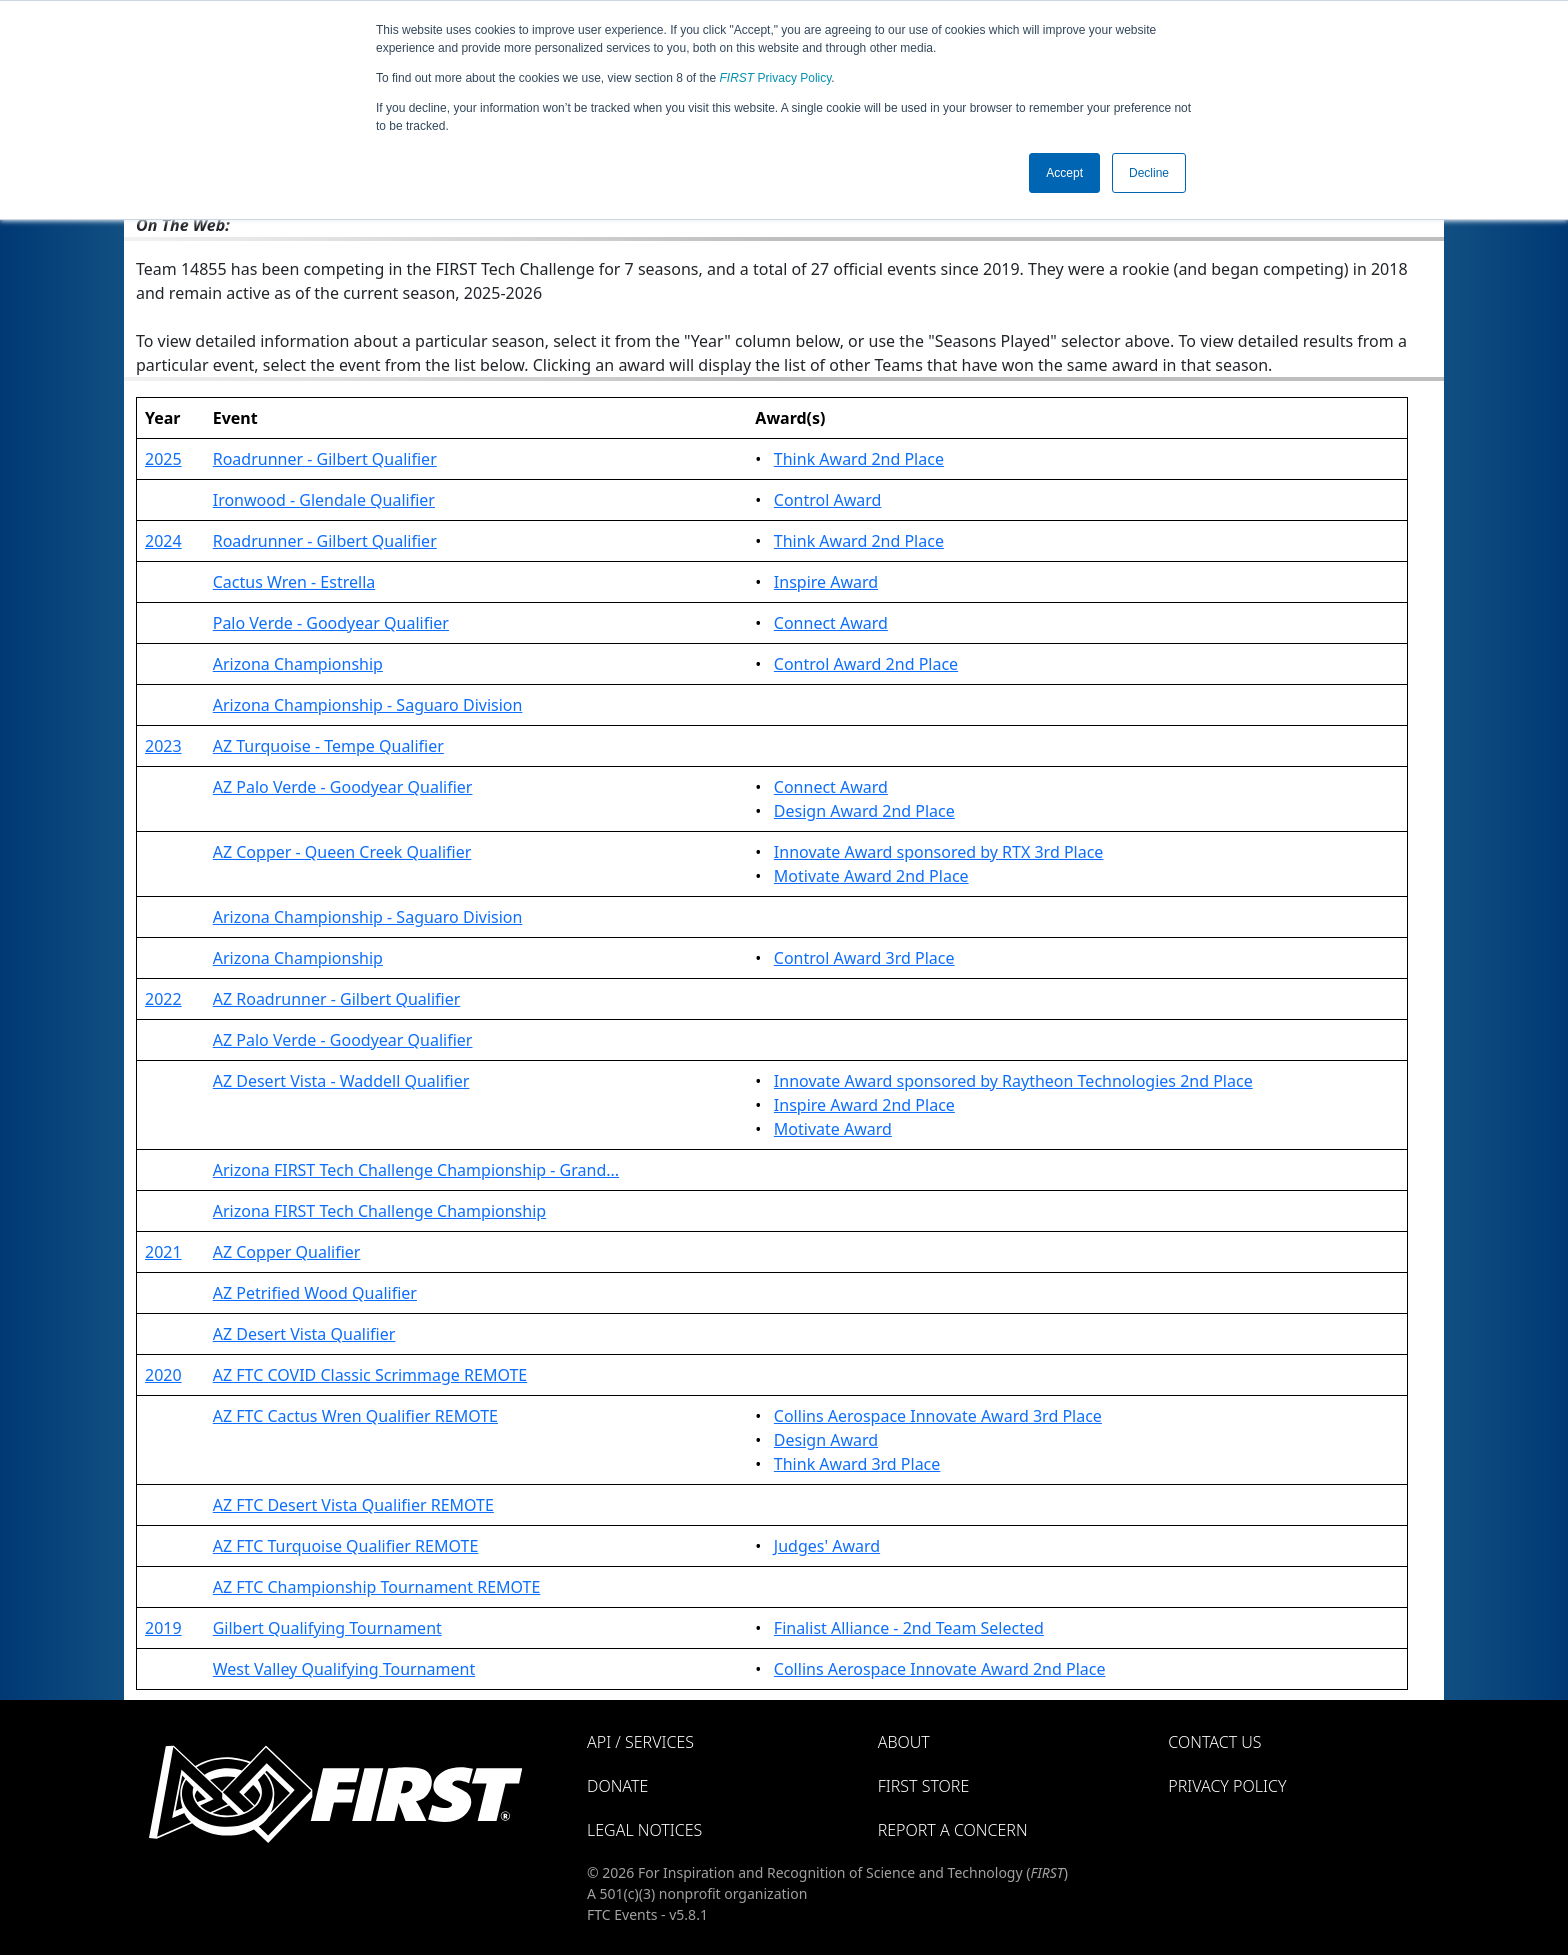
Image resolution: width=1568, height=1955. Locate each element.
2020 (163, 1375)
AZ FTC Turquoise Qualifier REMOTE (346, 1546)
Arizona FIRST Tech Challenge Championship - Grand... (416, 1170)
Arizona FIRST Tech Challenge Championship (379, 1211)
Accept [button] (1064, 173)
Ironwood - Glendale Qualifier (324, 500)
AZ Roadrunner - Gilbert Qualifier (337, 999)
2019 (163, 1628)
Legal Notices (644, 1830)
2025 (163, 459)
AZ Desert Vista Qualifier (304, 1334)
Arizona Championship (298, 664)
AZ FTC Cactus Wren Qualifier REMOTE (355, 1416)
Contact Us (1214, 1742)
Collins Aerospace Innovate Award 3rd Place (938, 1416)
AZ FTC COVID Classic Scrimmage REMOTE (370, 1375)
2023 (163, 746)
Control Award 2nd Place (866, 664)
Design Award (826, 1440)
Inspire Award (826, 582)
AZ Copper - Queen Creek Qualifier (342, 852)
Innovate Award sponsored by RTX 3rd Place (939, 852)
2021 (163, 1252)
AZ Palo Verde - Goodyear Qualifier (343, 787)
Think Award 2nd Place (859, 459)
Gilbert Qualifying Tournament (327, 1628)
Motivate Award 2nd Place (871, 876)
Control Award (828, 500)
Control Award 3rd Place (864, 958)
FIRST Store (924, 1786)
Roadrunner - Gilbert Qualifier (325, 459)
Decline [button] (1149, 173)
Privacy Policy (776, 78)
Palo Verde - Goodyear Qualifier (331, 623)
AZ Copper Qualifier (287, 1252)
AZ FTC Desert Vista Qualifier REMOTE (353, 1505)
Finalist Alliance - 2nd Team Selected (909, 1628)
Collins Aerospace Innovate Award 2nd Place (940, 1669)
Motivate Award (833, 1129)
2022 (163, 999)
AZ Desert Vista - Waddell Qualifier (341, 1081)
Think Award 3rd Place (857, 1464)
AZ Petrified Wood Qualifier (315, 1293)
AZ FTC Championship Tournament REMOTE (377, 1587)
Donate (617, 1786)
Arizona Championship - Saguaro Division (368, 705)
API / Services (640, 1742)
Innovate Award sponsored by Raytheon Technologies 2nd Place (1013, 1081)
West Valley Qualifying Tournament (344, 1669)
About (904, 1742)
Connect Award (831, 623)
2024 (163, 541)
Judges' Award (827, 1546)
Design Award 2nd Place (864, 811)
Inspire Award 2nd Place (864, 1105)
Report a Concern (953, 1830)
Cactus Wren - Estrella (294, 582)
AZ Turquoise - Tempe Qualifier (328, 746)
